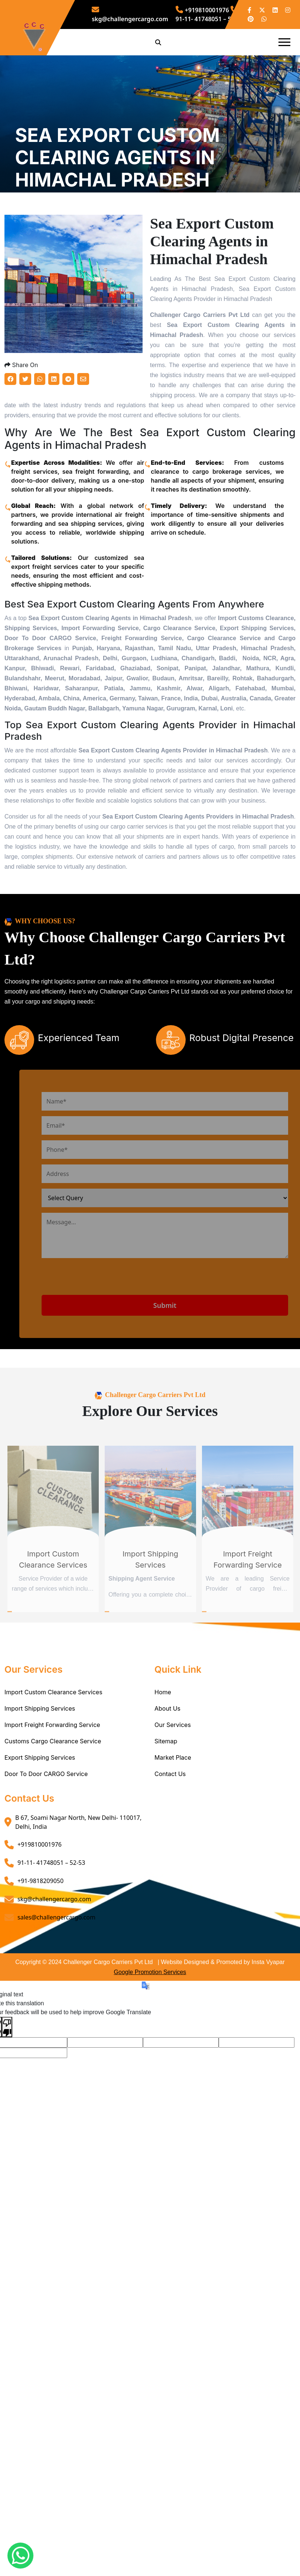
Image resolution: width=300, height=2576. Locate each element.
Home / (25, 222)
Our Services (172, 1773)
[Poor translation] (7, 2075)
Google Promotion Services (150, 2021)
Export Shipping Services (39, 1806)
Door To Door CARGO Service (46, 1822)
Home (162, 1740)
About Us (167, 1757)
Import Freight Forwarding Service (52, 1773)
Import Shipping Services (39, 1757)
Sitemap (165, 1790)
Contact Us (170, 1822)
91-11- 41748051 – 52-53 (51, 1911)
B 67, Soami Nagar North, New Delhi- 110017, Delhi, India (78, 1870)
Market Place (172, 1806)
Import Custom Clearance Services (53, 1740)
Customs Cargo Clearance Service (52, 1790)
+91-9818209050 (40, 1929)
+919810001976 (202, 10)
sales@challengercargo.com (56, 1966)
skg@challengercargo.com (54, 1948)
